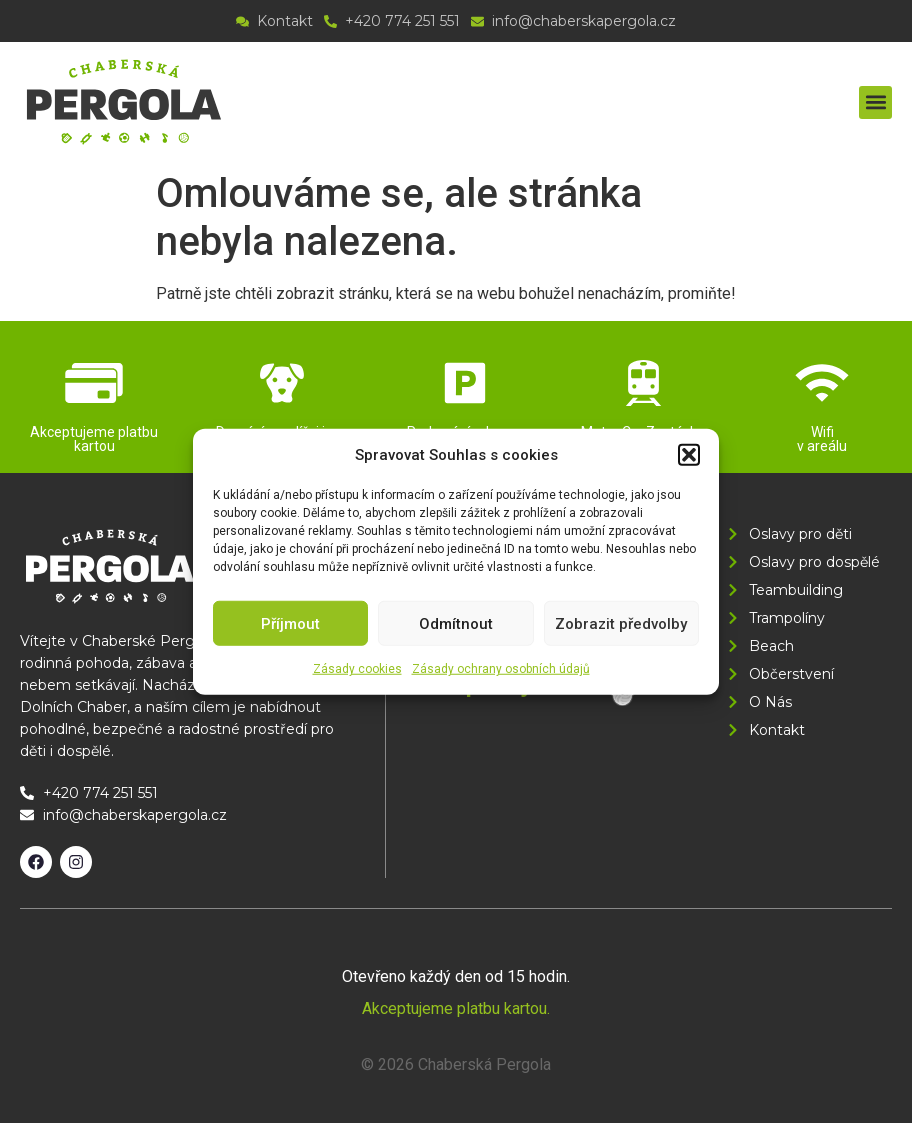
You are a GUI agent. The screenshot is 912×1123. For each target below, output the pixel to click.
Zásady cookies (357, 669)
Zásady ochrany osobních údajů (501, 669)
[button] (689, 455)
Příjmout (290, 623)
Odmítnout (456, 623)
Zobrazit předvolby (621, 623)
